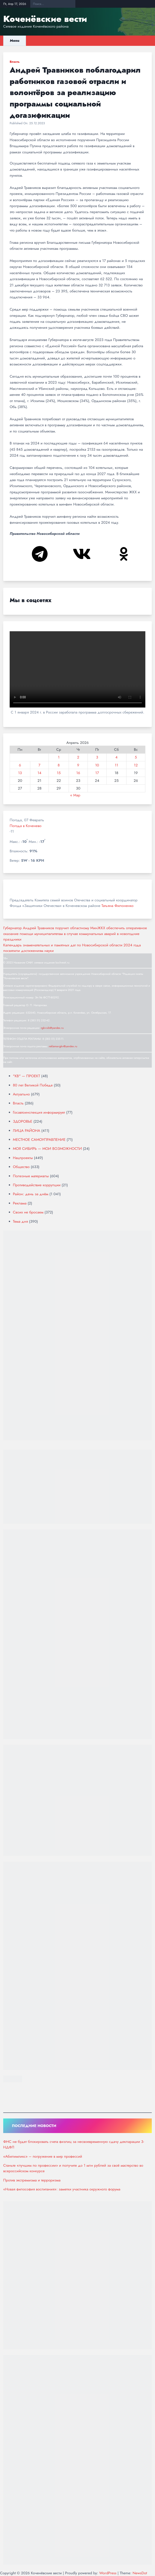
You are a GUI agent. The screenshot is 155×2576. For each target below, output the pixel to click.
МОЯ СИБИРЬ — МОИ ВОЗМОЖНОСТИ (47, 1148)
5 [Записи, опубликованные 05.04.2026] (136, 757)
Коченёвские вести (45, 19)
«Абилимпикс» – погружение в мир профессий (42, 2156)
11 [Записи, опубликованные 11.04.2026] (116, 765)
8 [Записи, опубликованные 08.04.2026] (59, 765)
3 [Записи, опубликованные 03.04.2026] (97, 757)
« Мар (75, 795)
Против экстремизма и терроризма (32, 2180)
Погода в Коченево (25, 826)
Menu (14, 40)
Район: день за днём (30, 1194)
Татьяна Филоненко (118, 905)
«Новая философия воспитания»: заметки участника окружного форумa (61, 2189)
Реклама (19, 1203)
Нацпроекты (23, 1158)
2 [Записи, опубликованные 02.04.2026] (78, 757)
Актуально (21, 1094)
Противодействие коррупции (37, 1185)
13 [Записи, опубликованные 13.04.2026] (20, 773)
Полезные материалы (31, 1176)
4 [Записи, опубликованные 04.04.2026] (116, 757)
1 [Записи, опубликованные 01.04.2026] (58, 757)
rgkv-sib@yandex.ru (52, 1028)
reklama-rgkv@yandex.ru (63, 1046)
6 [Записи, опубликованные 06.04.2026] (20, 765)
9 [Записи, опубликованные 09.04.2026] (78, 765)
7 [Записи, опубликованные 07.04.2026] (39, 765)
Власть (15, 62)
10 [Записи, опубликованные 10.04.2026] (97, 765)
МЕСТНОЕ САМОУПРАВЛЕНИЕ (39, 1139)
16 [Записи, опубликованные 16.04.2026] (78, 773)
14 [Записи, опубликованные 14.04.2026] (39, 773)
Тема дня (20, 1221)
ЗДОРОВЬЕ (22, 1121)
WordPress (107, 2573)
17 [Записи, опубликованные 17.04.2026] (97, 773)
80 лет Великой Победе (33, 1085)
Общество (21, 1167)
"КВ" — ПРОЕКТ (26, 1076)
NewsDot (139, 2573)
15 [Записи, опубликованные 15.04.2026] (59, 773)
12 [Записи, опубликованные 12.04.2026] (136, 765)
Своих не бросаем (28, 1212)
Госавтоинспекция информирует (39, 1112)
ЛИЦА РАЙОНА (26, 1130)
